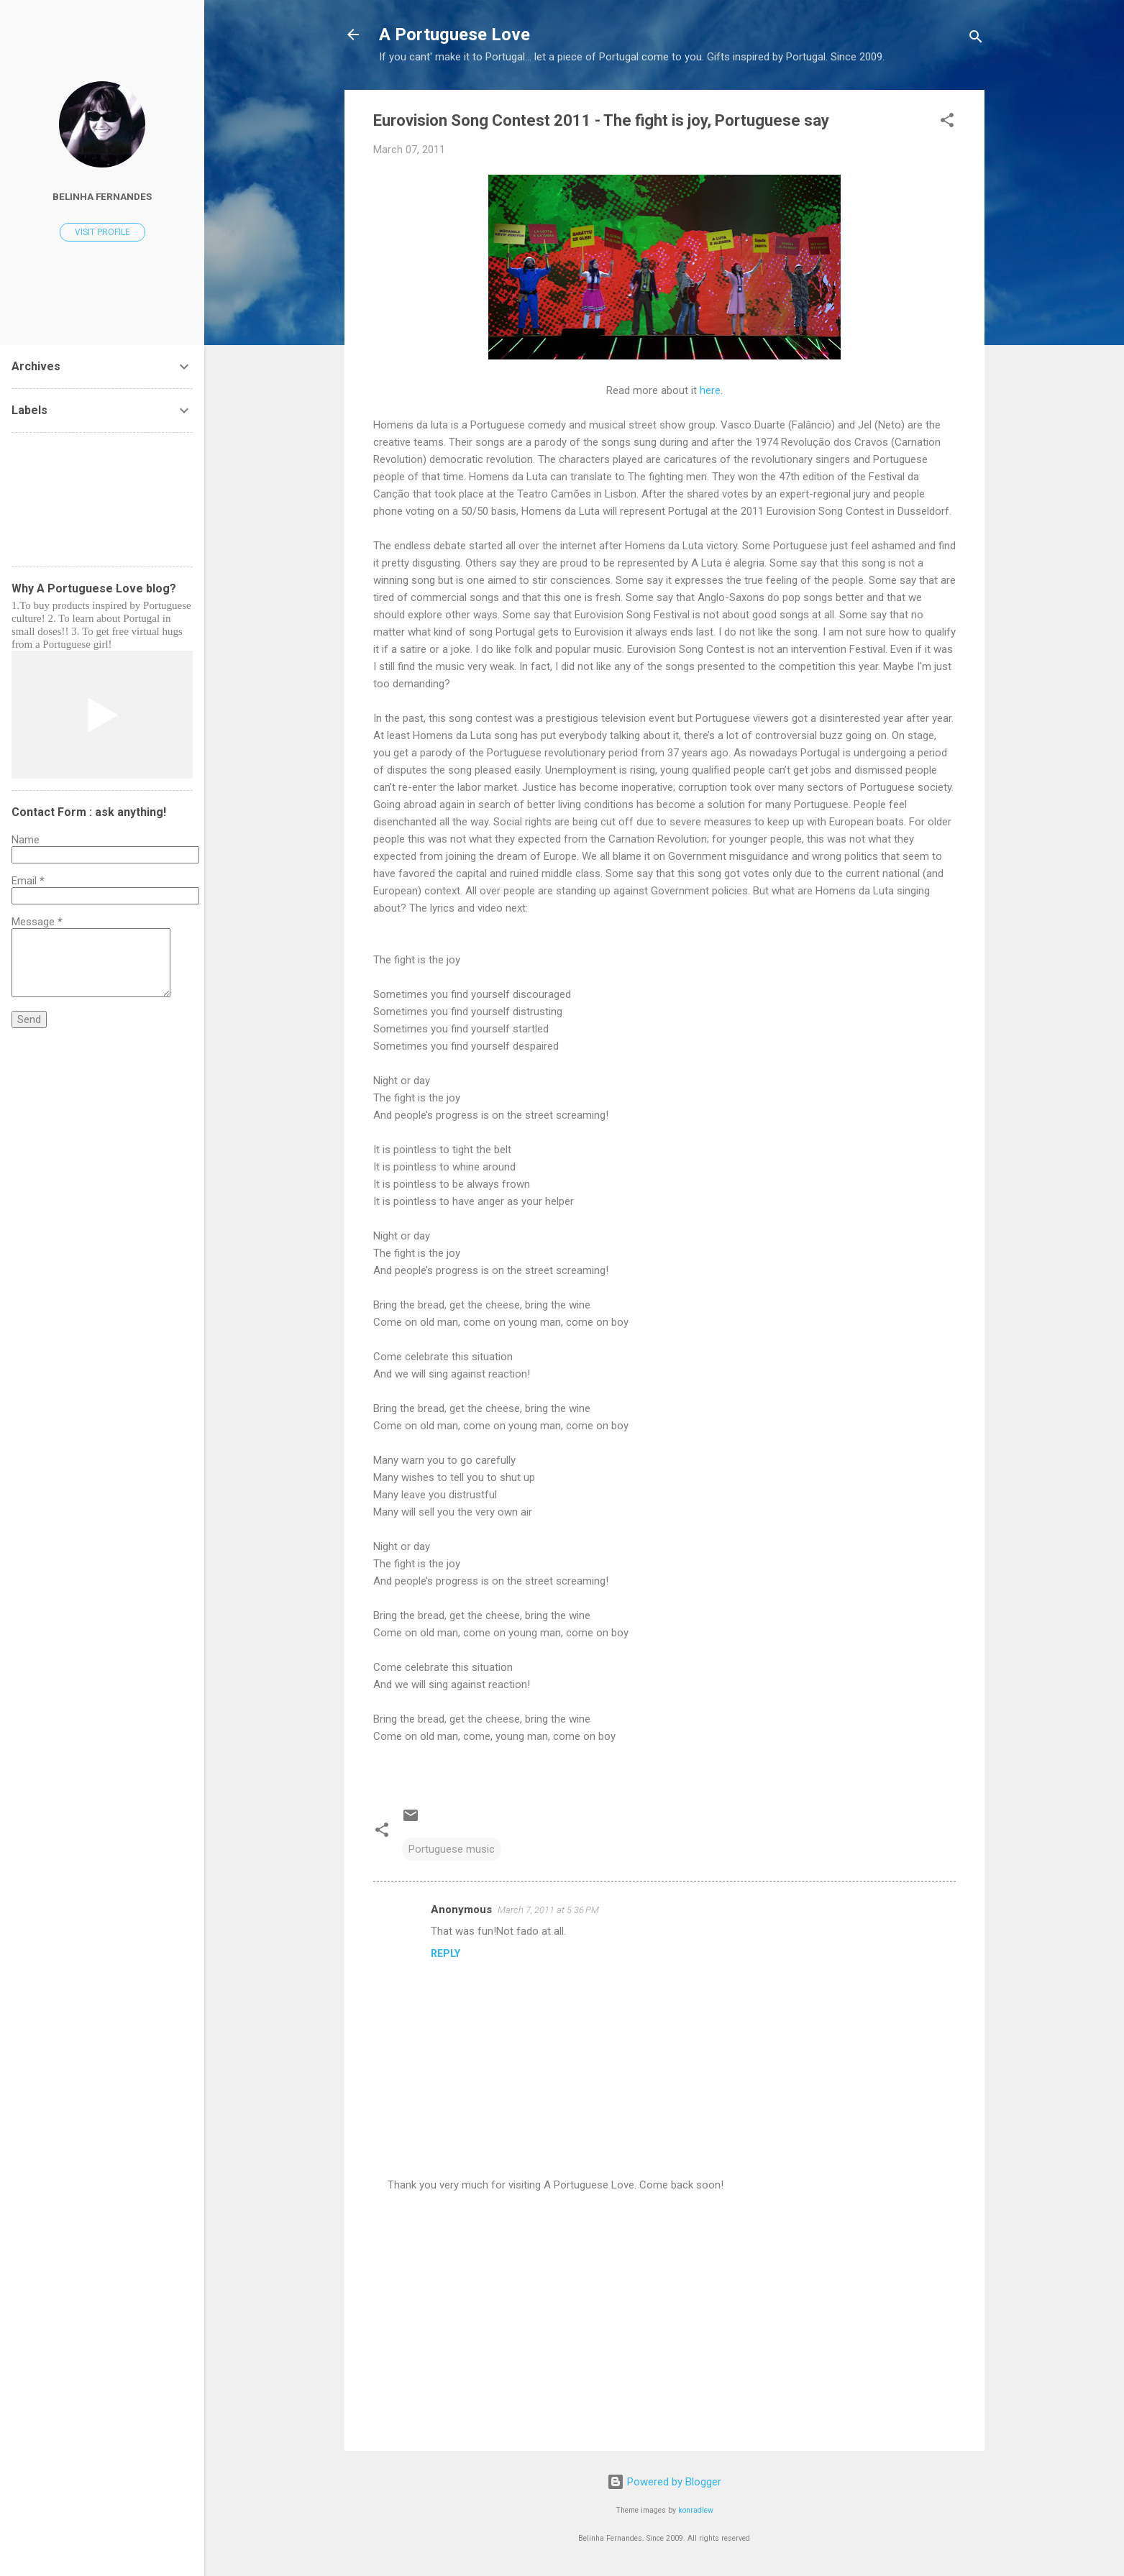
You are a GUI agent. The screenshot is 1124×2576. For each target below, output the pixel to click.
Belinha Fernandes (102, 196)
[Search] (975, 39)
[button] (947, 122)
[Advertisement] (664, 2317)
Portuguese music (451, 1849)
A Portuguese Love (454, 34)
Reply (445, 1953)
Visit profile (102, 232)
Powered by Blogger (664, 2481)
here (710, 390)
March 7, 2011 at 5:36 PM (548, 1910)
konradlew (695, 2510)
